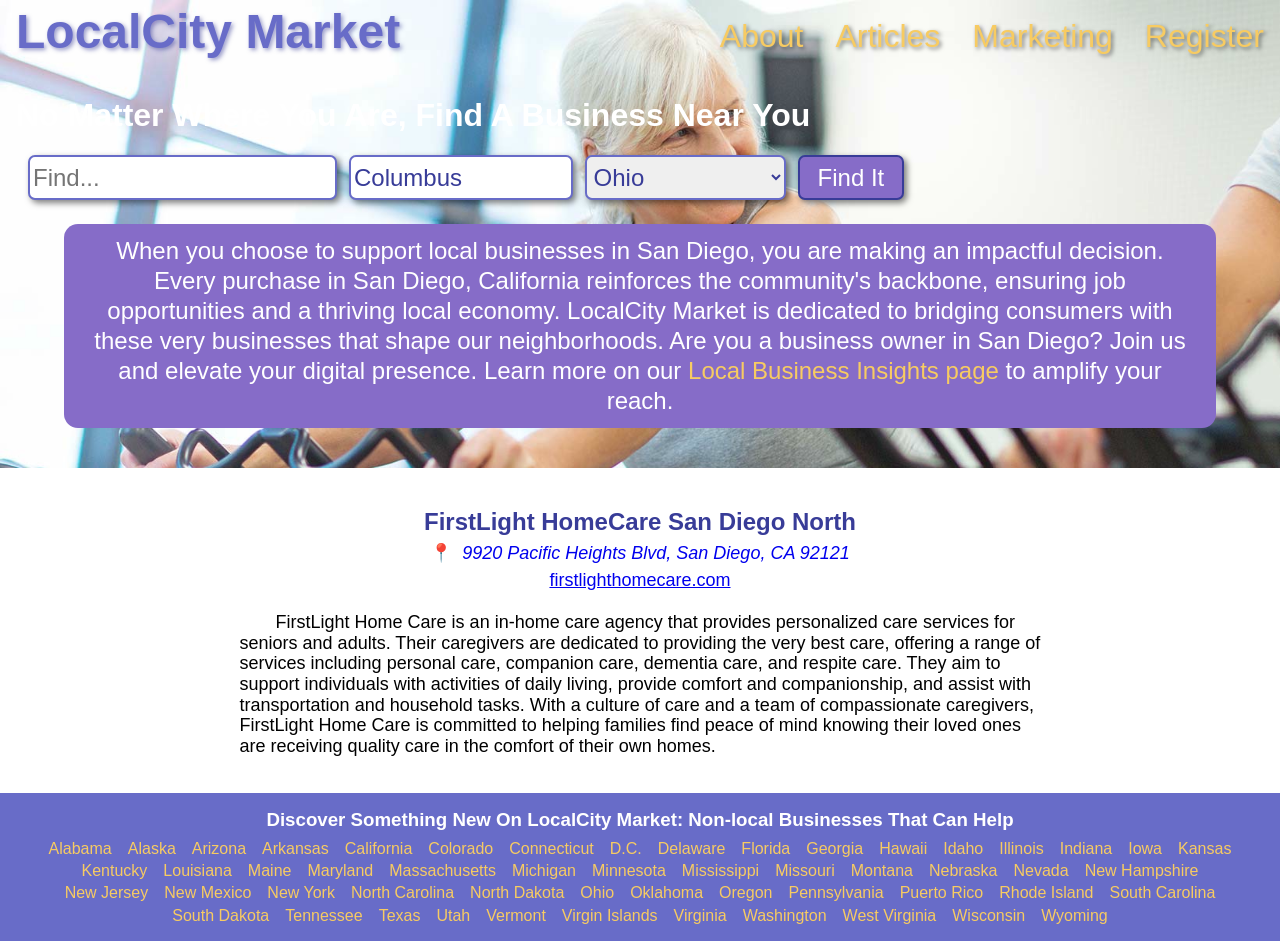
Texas (400, 915)
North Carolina (402, 892)
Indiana (1086, 848)
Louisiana (197, 870)
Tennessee (323, 915)
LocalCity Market (208, 31)
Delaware (692, 848)
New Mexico (207, 892)
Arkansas (295, 848)
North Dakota (517, 892)
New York (301, 892)
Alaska (152, 848)
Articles (887, 36)
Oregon (745, 892)
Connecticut (551, 848)
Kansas (1204, 848)
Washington (785, 915)
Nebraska (963, 870)
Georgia (834, 848)
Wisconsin (988, 915)
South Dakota (220, 915)
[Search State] (685, 177)
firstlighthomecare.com (639, 580)
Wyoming (1074, 915)
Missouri (805, 870)
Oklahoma (666, 892)
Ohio (597, 892)
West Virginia (890, 915)
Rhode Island (1046, 892)
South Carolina (1163, 892)
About (762, 36)
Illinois (1021, 848)
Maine (270, 870)
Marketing (1042, 36)
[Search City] (461, 177)
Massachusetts (442, 870)
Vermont (516, 915)
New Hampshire (1142, 870)
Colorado (460, 848)
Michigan (544, 870)
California (379, 848)
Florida (765, 848)
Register (1204, 36)
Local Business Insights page (843, 370)
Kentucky (115, 870)
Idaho (963, 848)
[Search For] (182, 177)
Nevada (1040, 870)
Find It (851, 177)
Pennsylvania (835, 892)
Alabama (80, 848)
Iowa (1145, 848)
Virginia (700, 915)
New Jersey (107, 892)
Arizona (219, 848)
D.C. (626, 848)
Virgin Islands (610, 915)
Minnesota (629, 870)
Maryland (340, 870)
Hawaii (903, 848)
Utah (453, 915)
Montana (882, 870)
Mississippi (720, 870)
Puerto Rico (942, 892)
